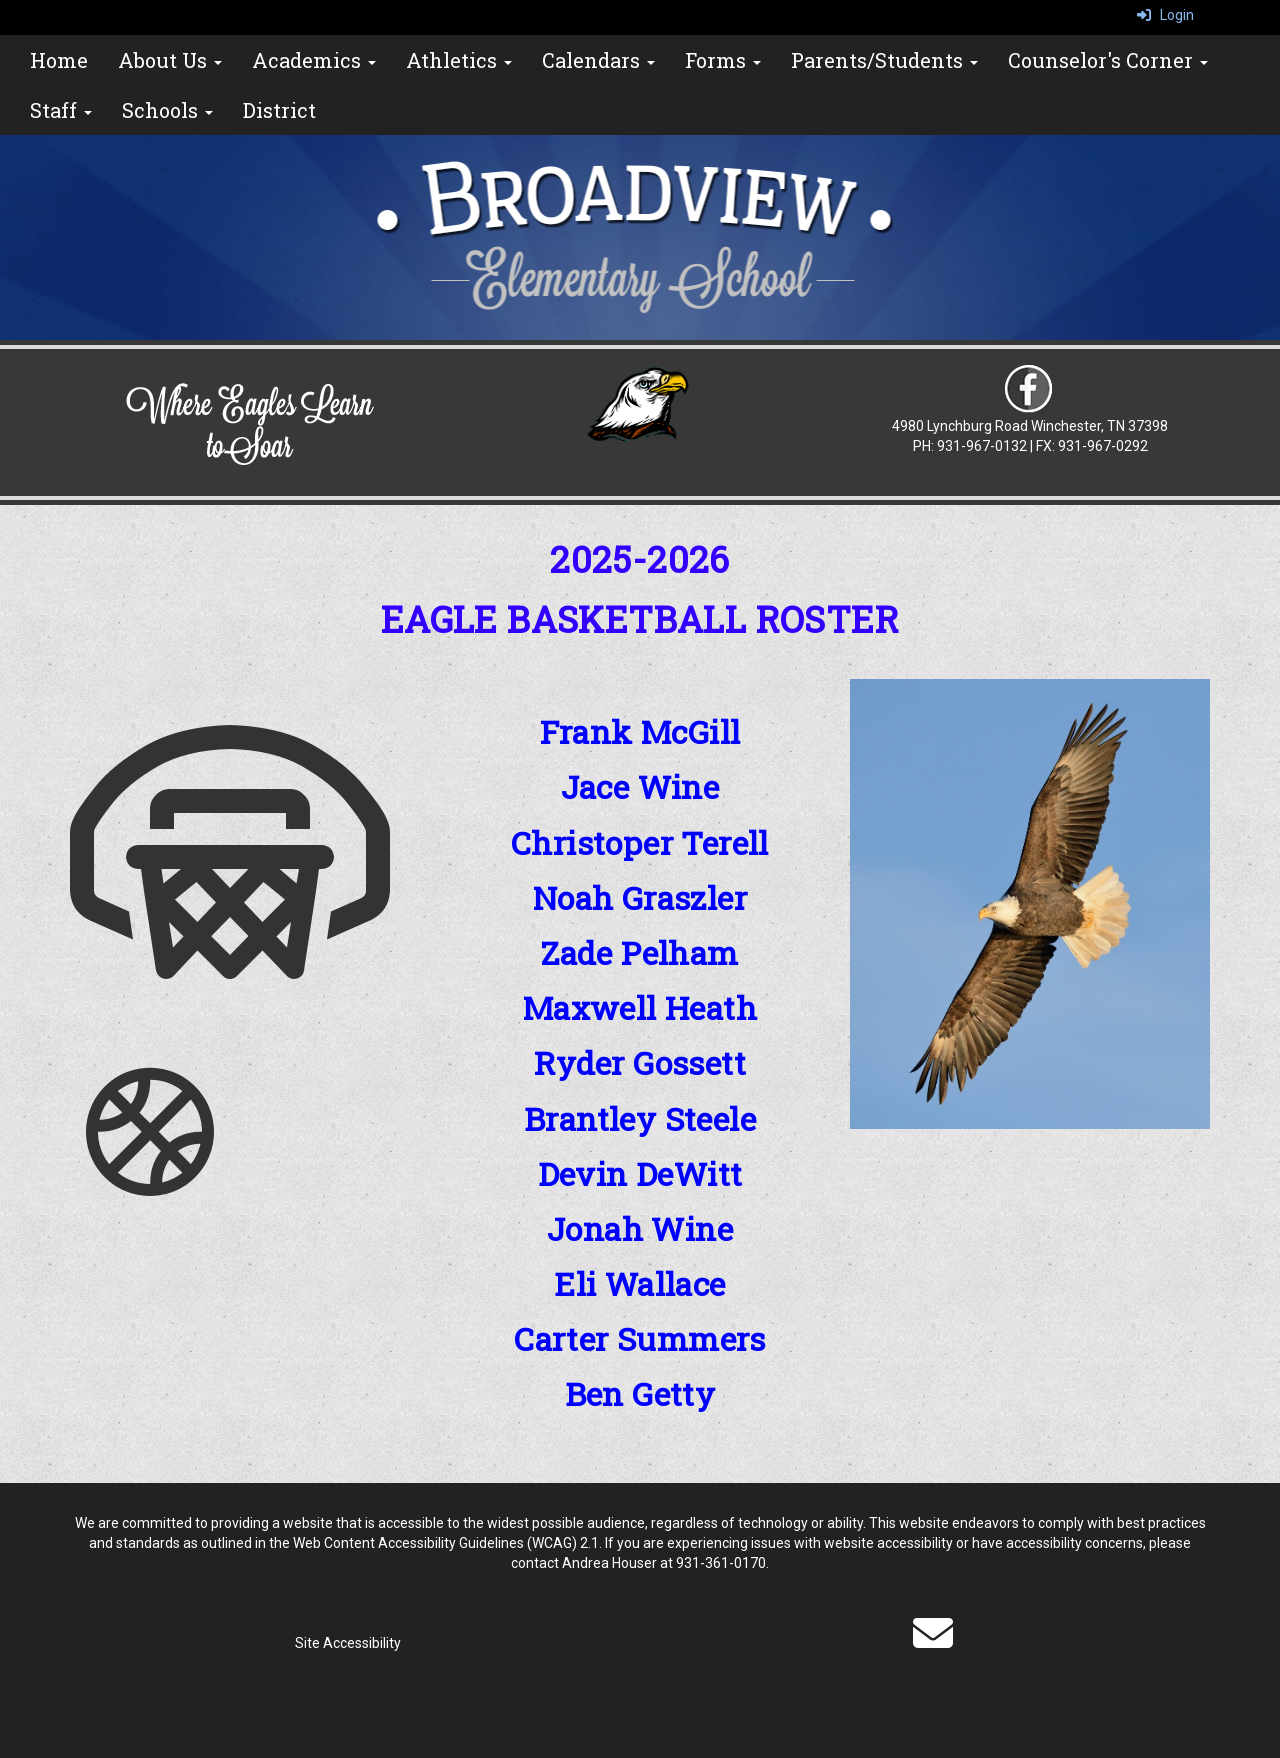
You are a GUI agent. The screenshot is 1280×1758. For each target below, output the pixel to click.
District (279, 110)
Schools (167, 110)
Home (59, 60)
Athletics (459, 60)
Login (1165, 15)
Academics (314, 60)
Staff (61, 110)
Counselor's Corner (1108, 60)
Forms (723, 60)
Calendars (598, 60)
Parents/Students (884, 60)
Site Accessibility (348, 1643)
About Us (170, 60)
